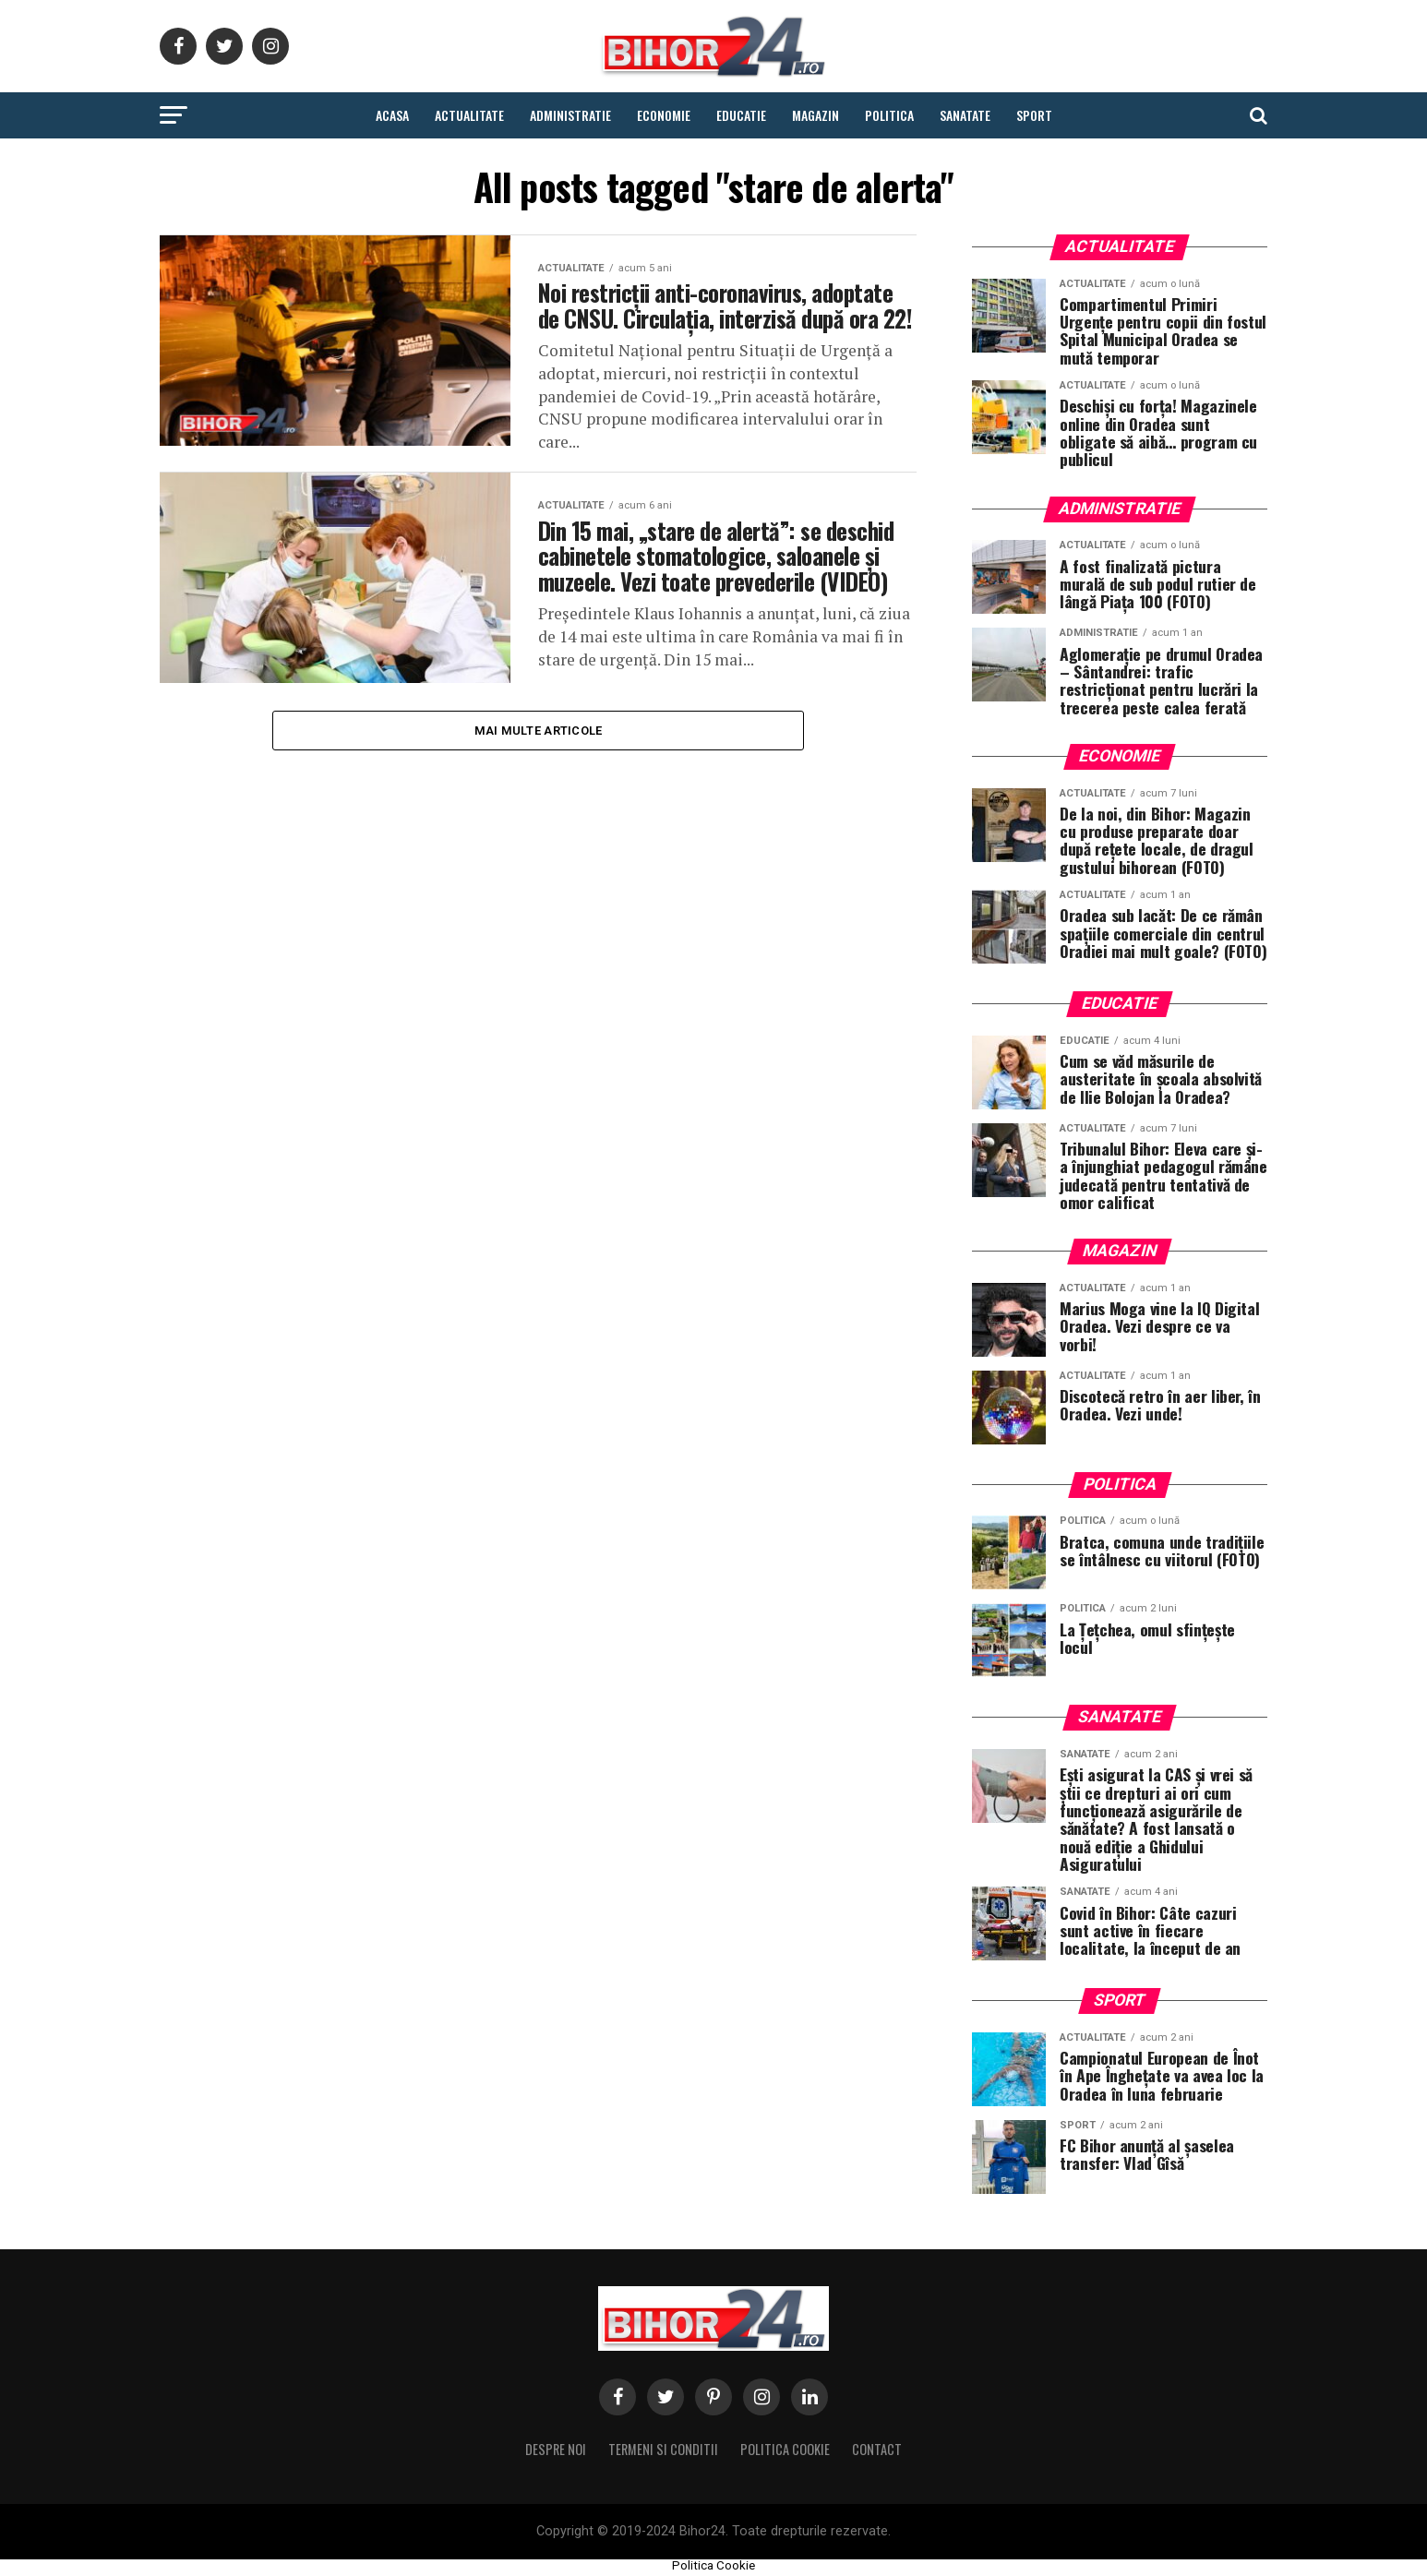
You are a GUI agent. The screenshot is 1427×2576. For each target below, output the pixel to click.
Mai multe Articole (538, 785)
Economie (663, 115)
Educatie (741, 115)
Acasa (392, 115)
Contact (877, 2449)
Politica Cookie (785, 2449)
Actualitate (469, 115)
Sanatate (965, 115)
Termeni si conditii (663, 2449)
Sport (1034, 115)
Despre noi (555, 2449)
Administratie (570, 115)
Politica (889, 115)
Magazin (815, 115)
